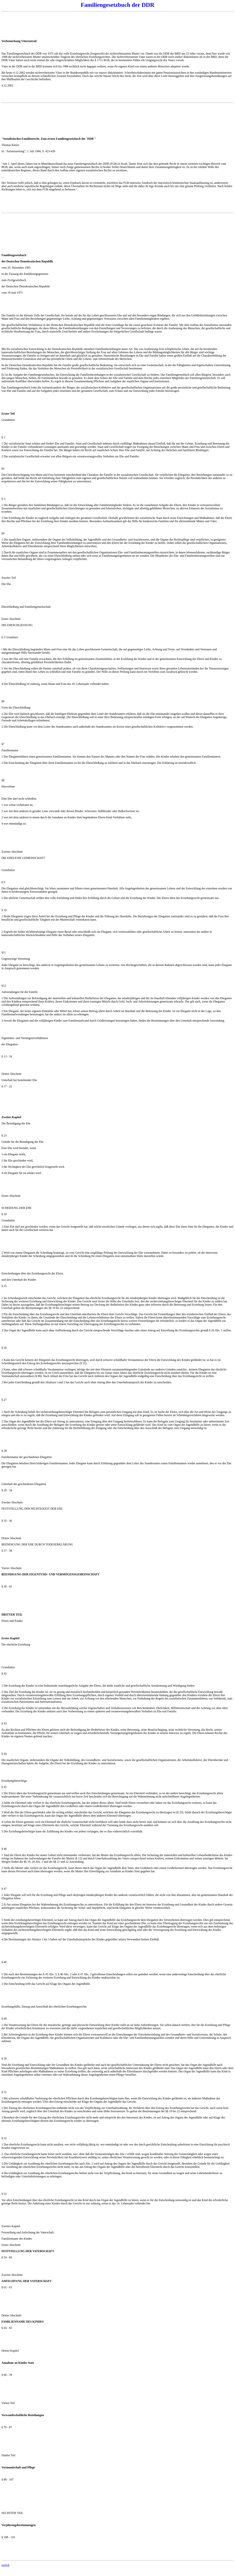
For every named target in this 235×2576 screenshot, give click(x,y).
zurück (5, 2565)
